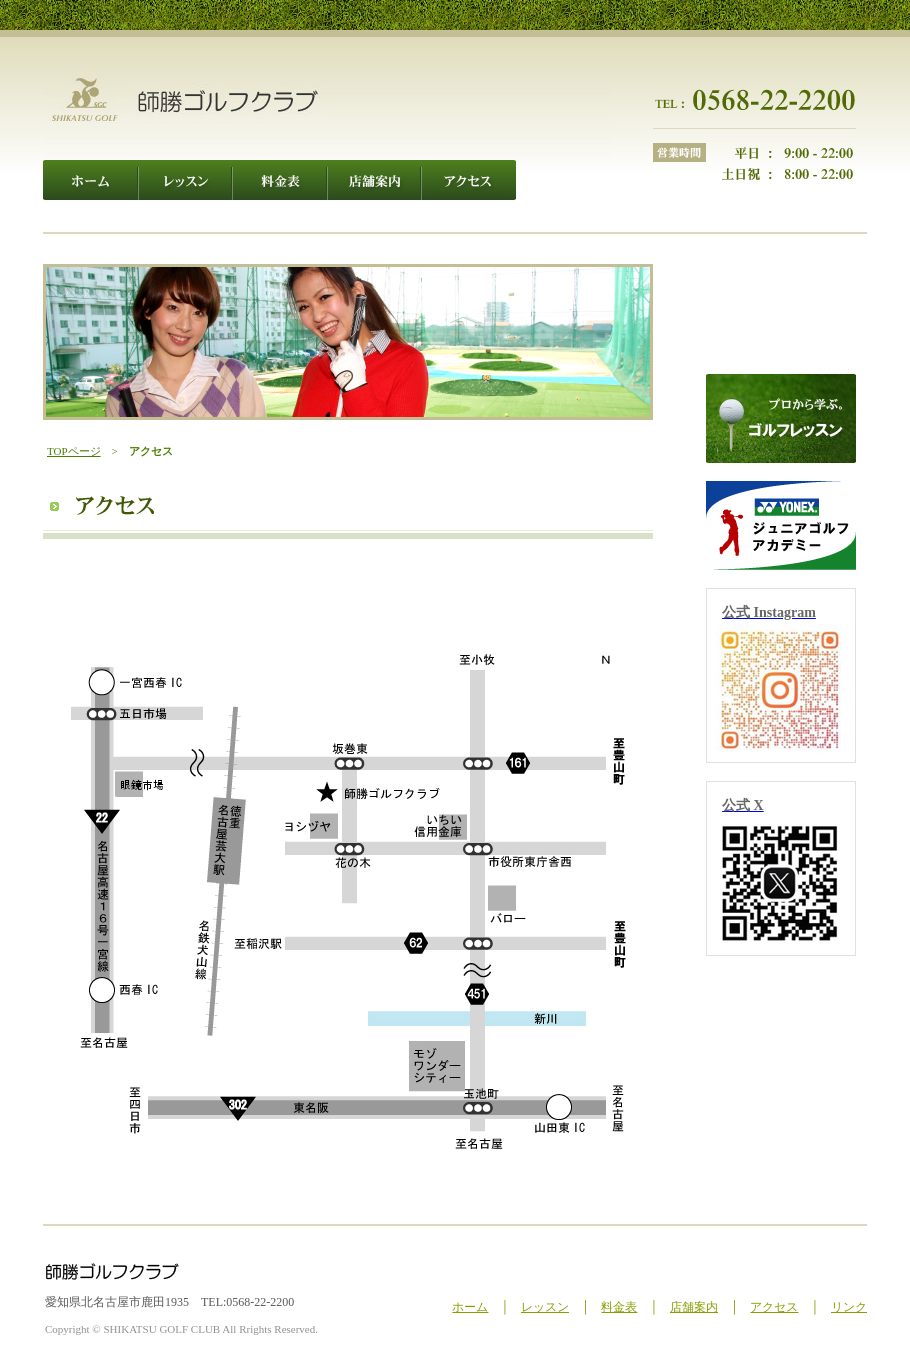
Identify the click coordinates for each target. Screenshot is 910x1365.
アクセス (774, 1307)
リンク (849, 1307)
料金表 (619, 1307)
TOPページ (74, 451)
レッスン (545, 1307)
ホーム (470, 1307)
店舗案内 (694, 1307)
